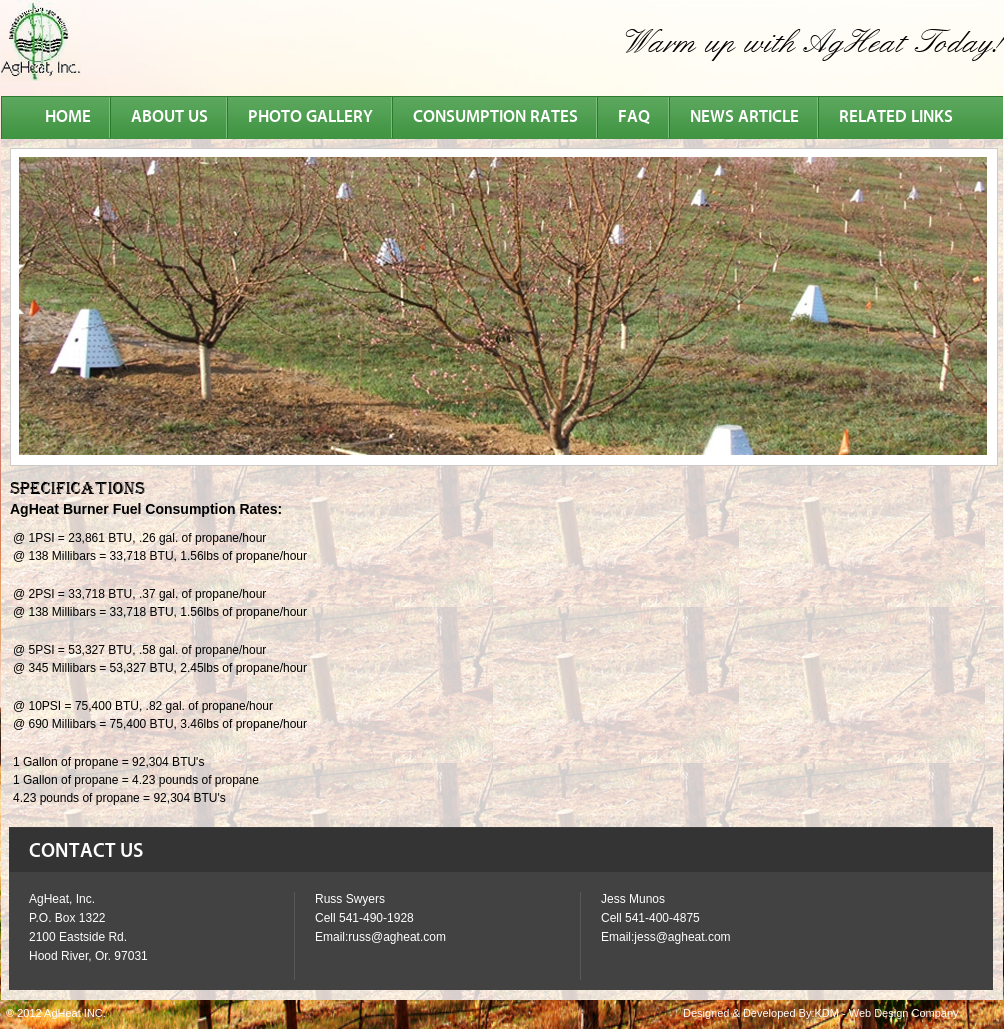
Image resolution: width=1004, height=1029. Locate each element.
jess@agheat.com (682, 937)
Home (68, 117)
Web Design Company (904, 1013)
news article (744, 117)
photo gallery (310, 117)
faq (634, 117)
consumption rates (495, 117)
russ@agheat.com (397, 937)
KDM (826, 1013)
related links (896, 117)
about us (169, 117)
